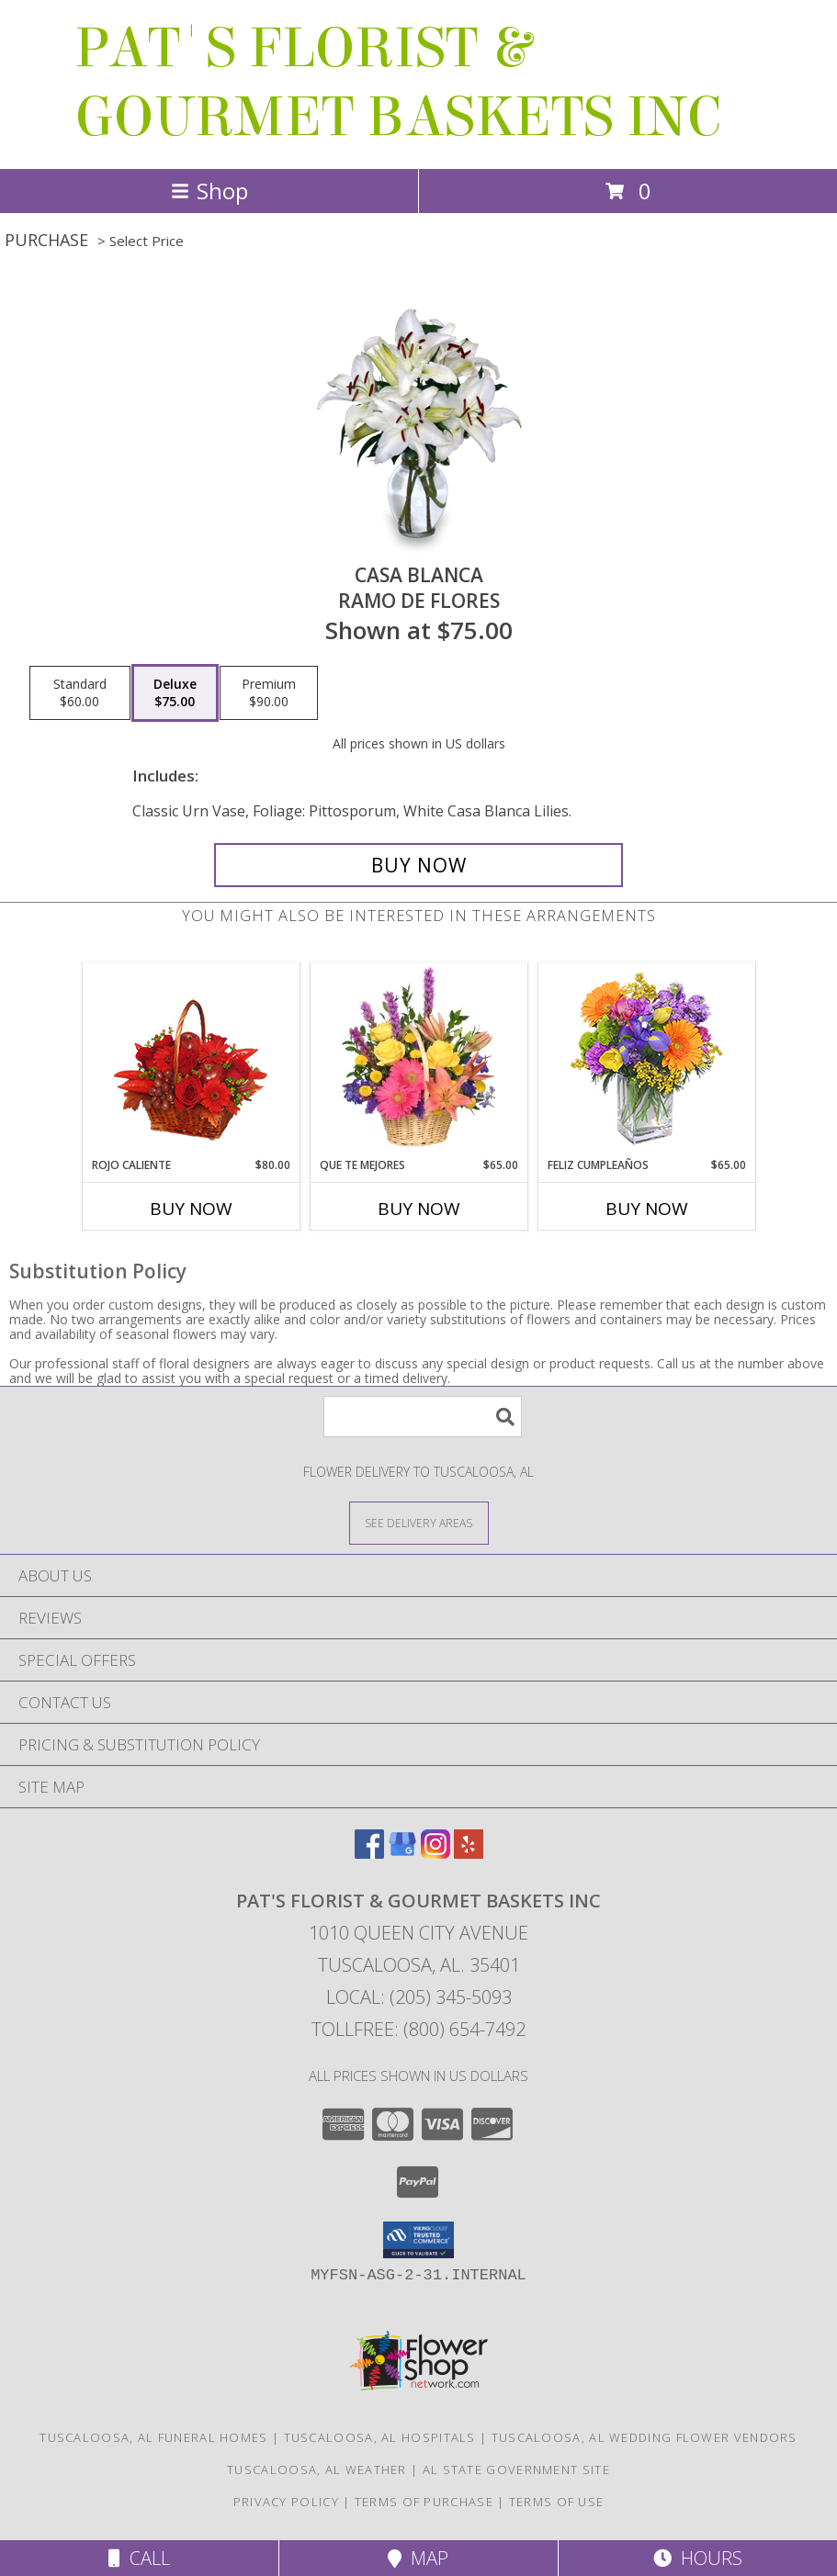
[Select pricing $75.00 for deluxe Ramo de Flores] (175, 693)
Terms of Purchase (424, 2501)
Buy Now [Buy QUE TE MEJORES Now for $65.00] (419, 1209)
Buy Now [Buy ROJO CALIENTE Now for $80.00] (191, 1209)
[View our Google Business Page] (402, 1852)
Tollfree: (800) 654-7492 (418, 2029)
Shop (209, 190)
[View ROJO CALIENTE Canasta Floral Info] (190, 1060)
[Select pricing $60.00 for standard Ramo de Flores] (80, 693)
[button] (418, 2240)
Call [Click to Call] (139, 2558)
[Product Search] (422, 1416)
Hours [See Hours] (697, 2558)
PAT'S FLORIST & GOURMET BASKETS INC (397, 83)
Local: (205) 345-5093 (419, 1997)
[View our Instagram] (435, 1852)
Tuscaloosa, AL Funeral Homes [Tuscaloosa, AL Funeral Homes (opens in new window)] (153, 2437)
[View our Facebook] (369, 1852)
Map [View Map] (418, 2558)
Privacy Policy (286, 2501)
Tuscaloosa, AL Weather (317, 2469)
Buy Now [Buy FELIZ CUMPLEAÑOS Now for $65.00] (646, 1209)
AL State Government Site (516, 2469)
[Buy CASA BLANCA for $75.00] (419, 865)
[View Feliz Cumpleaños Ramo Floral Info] (646, 1060)
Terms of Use (557, 2501)
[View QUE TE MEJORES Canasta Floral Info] (418, 1060)
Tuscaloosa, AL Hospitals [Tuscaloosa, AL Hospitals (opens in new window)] (380, 2437)
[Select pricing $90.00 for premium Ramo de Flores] (269, 693)
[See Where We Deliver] (419, 1522)
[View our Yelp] (468, 1852)
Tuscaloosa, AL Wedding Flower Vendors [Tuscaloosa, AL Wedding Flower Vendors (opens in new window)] (644, 2437)
